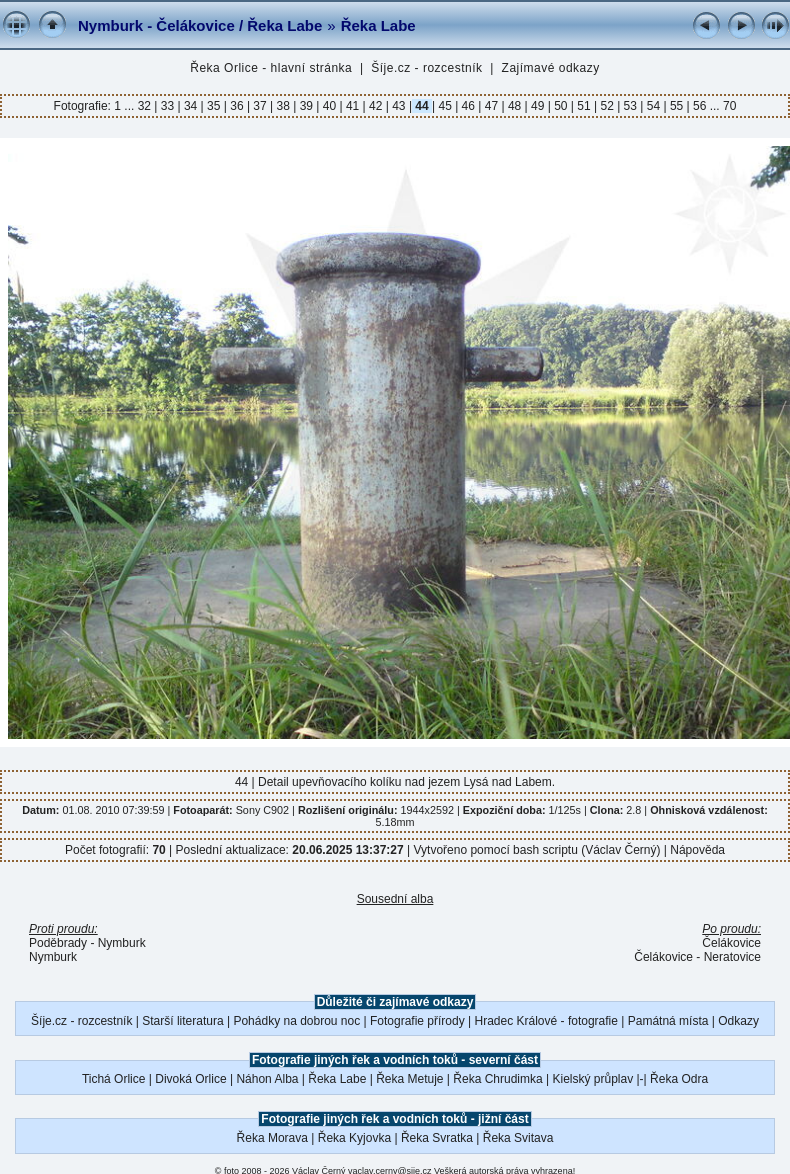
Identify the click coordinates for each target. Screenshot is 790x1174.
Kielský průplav (592, 1079)
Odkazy (738, 1021)
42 (376, 106)
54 (653, 106)
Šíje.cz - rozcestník (426, 68)
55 (677, 106)
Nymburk (53, 957)
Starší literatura (182, 1021)
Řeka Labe (378, 25)
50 (561, 106)
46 (468, 106)
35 (214, 106)
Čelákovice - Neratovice (697, 957)
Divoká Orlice (190, 1079)
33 (167, 106)
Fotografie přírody (417, 1021)
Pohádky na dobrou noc (296, 1021)
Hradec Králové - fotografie (546, 1021)
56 (700, 106)
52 (607, 106)
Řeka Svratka (437, 1138)
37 (260, 106)
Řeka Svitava (518, 1138)
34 (191, 106)
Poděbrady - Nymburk (87, 943)
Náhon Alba (267, 1079)
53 (630, 106)
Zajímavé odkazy (551, 68)
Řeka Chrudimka (497, 1079)
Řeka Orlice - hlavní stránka (271, 68)
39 (306, 106)
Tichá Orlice (114, 1079)
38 (283, 106)
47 (491, 106)
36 (237, 106)
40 (329, 106)
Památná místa (668, 1021)
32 (146, 106)
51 (584, 106)
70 (729, 106)
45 (445, 106)
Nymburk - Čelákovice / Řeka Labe (200, 25)
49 (538, 106)
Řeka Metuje (409, 1079)
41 (353, 106)
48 (515, 106)
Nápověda (697, 850)
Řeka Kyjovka (354, 1138)
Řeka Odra (679, 1079)
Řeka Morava (272, 1138)
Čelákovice (731, 943)
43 (399, 106)
